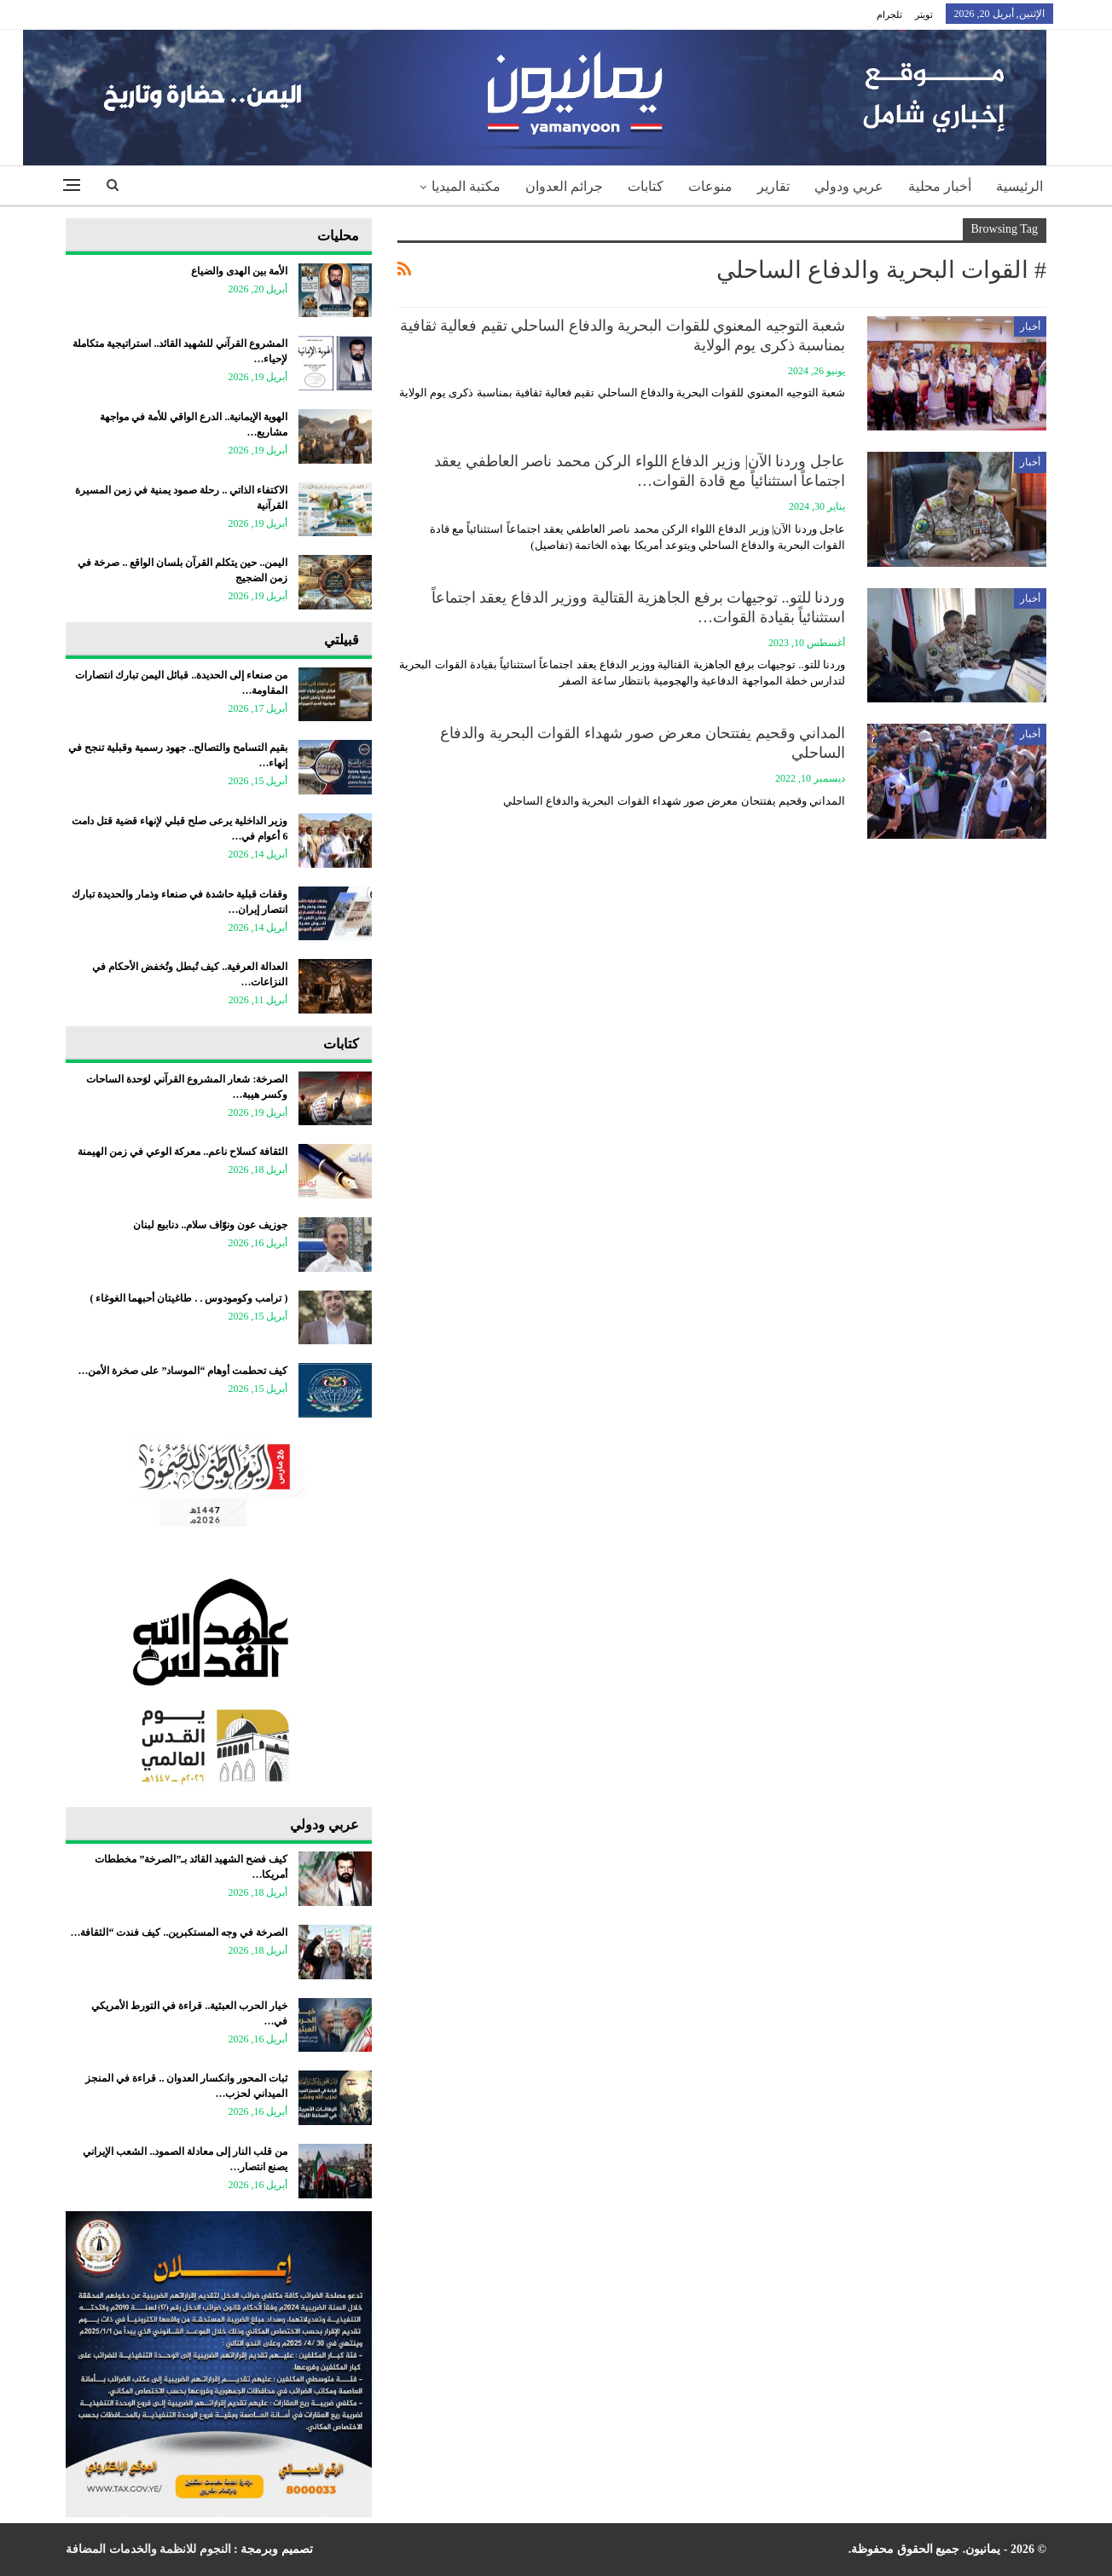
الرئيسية (1019, 186)
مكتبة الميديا (466, 186)
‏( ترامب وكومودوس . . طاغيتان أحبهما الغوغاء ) (188, 1298)
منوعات (710, 186)
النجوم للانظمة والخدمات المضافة (148, 2549)
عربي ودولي (848, 186)
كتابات (645, 186)
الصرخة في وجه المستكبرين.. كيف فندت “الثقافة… (178, 1932)
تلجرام (889, 14)
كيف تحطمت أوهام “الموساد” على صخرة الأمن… (182, 1371)
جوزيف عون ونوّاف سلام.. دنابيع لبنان (210, 1225)
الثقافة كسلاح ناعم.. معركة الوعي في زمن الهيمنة (182, 1152)
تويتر (924, 14)
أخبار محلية (939, 186)
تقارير (773, 186)
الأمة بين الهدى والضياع (239, 271)
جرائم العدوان (564, 186)
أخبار (1030, 326)
